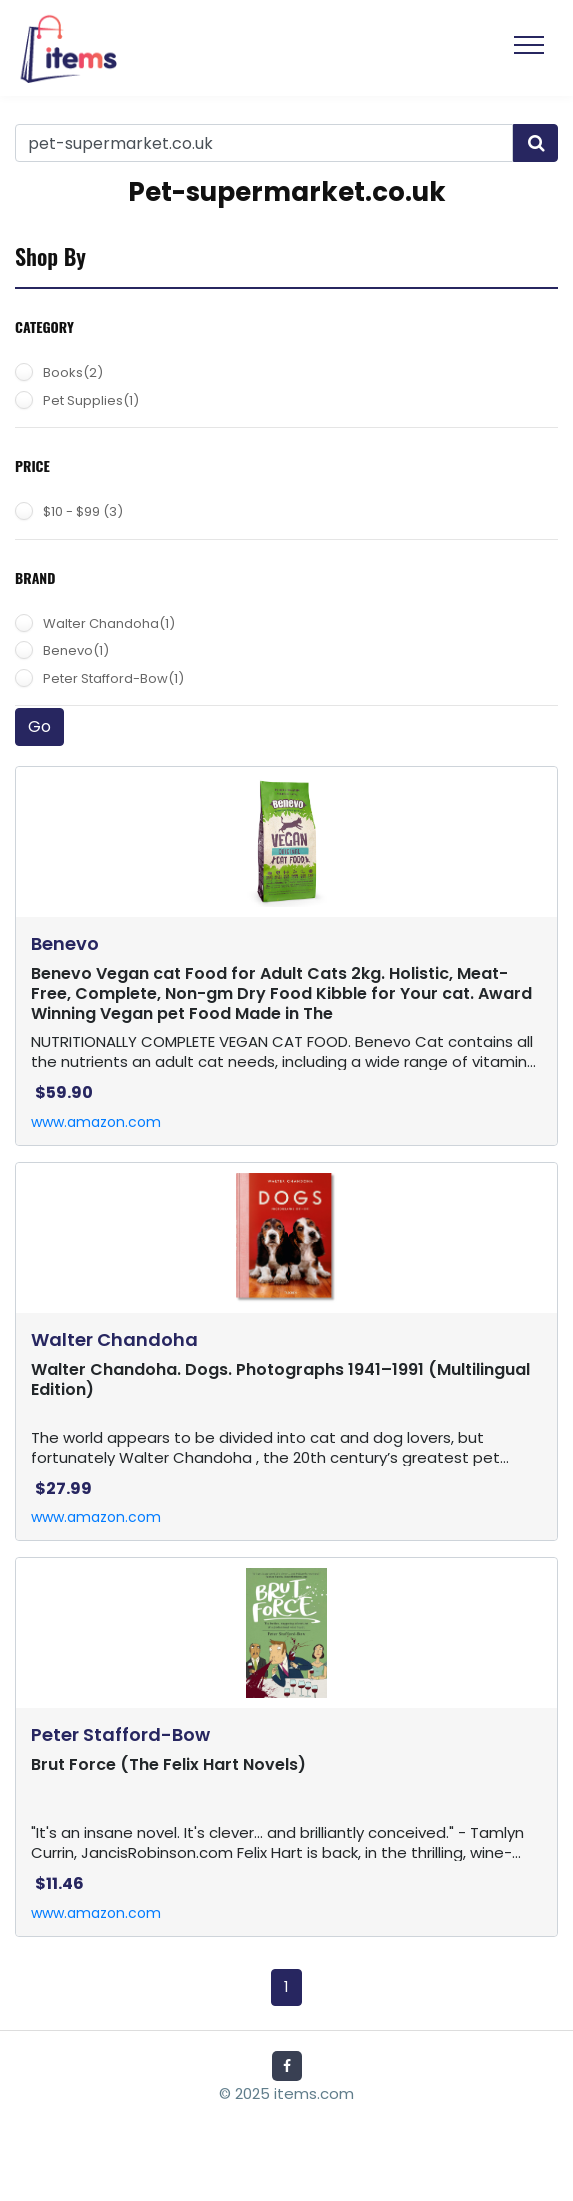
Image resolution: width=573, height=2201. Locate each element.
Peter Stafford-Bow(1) (113, 678)
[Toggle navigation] (529, 48)
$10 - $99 (83, 511)
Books (73, 372)
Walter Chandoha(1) (109, 623)
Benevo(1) (76, 650)
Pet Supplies (91, 400)
